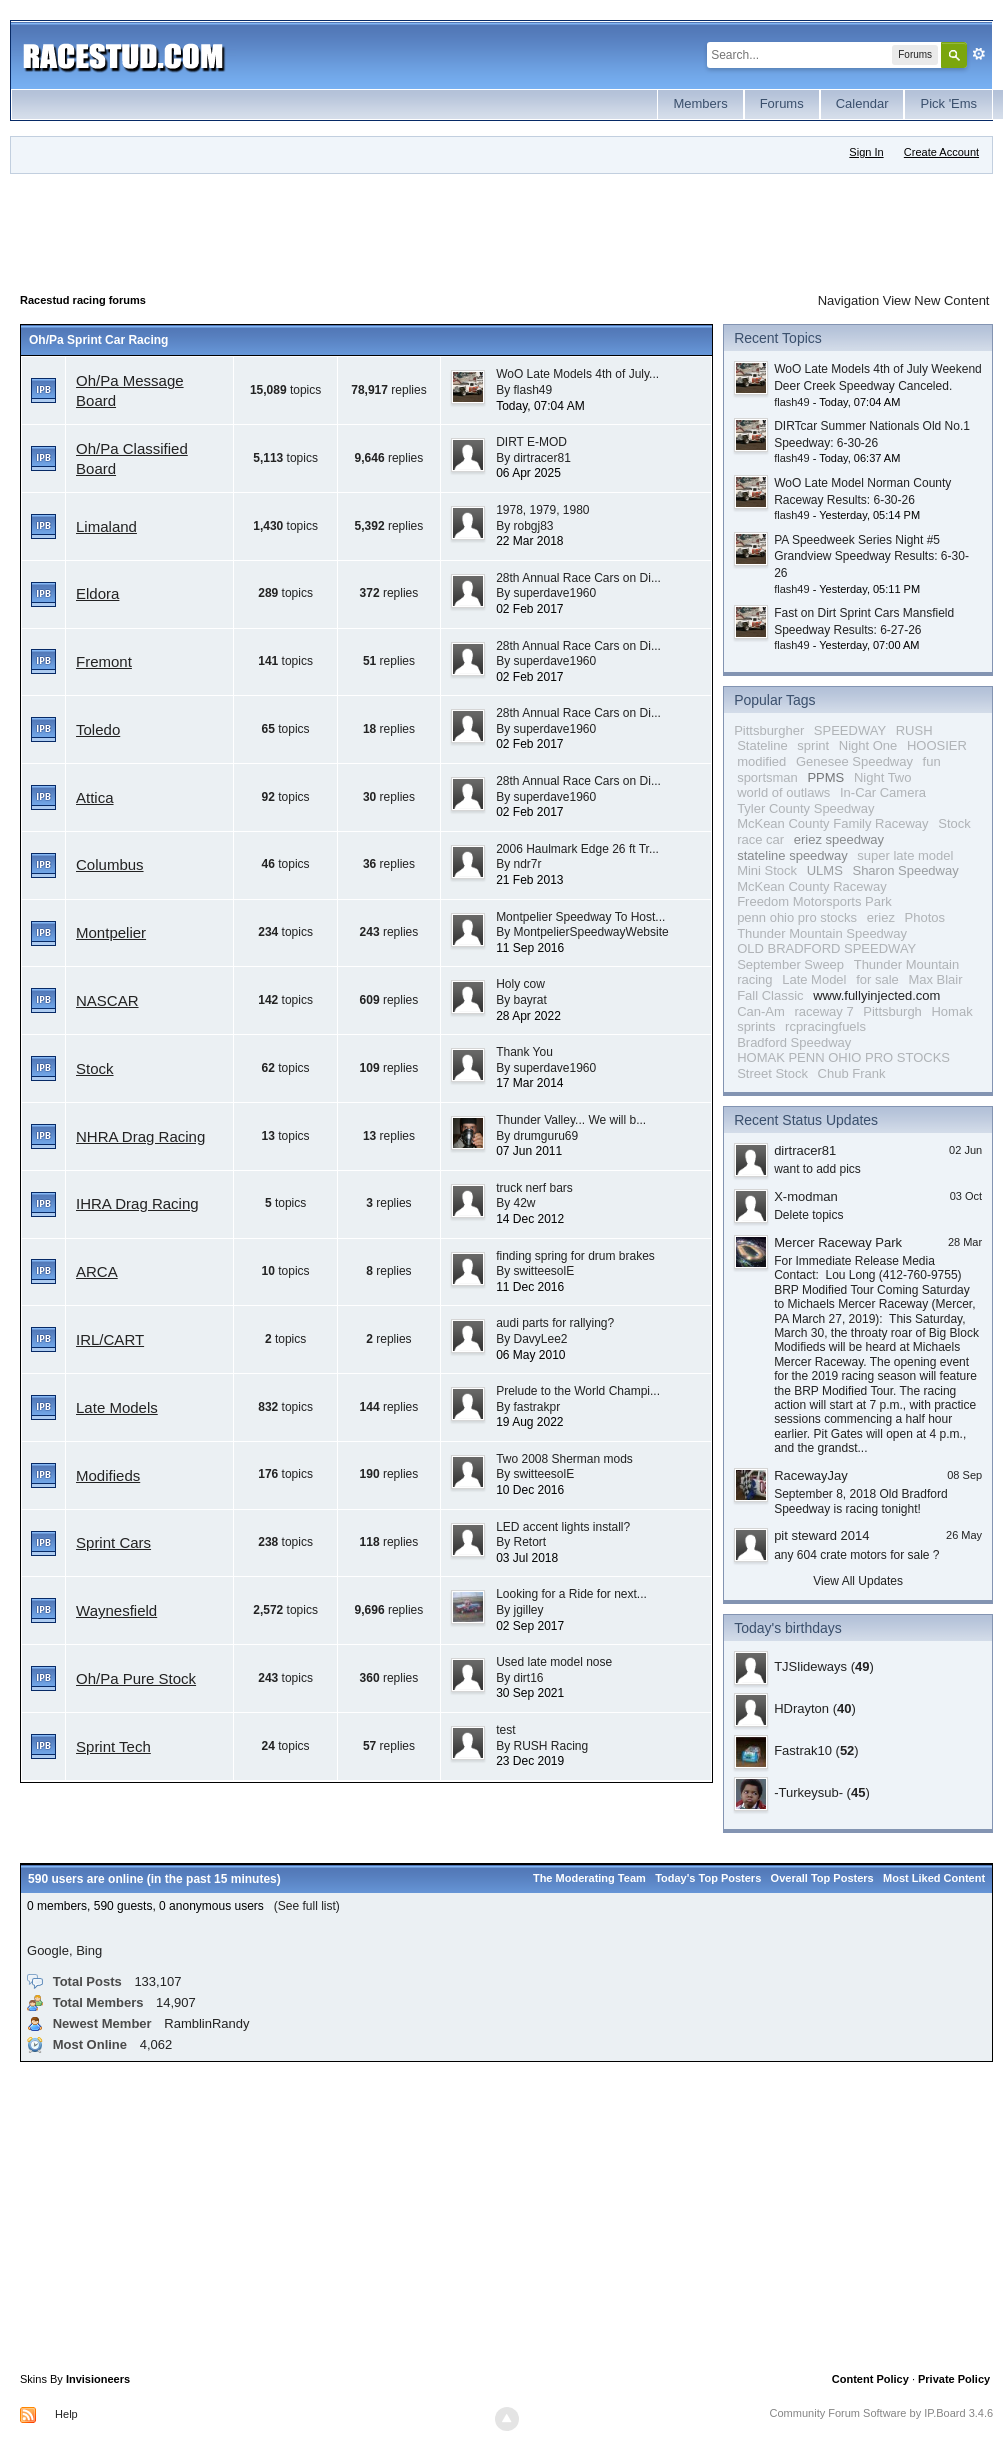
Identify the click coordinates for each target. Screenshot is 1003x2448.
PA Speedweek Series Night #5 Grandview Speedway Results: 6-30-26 (871, 556)
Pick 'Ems (948, 103)
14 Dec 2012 (530, 1219)
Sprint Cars (113, 1542)
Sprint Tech (113, 1746)
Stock (95, 1068)
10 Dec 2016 (530, 1490)
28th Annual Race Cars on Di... (578, 578)
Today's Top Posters (708, 1878)
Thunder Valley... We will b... (571, 1120)
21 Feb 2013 (529, 880)
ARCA (97, 1271)
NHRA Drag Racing (140, 1136)
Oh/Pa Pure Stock (136, 1678)
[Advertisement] (384, 229)
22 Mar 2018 (529, 541)
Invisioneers (98, 2379)
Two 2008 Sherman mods (564, 1459)
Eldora (97, 593)
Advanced (979, 54)
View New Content (936, 300)
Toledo (98, 729)
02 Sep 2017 (530, 1626)
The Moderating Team (589, 1878)
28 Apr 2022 (528, 1016)
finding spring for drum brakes (575, 1256)
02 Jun (965, 1150)
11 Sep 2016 (530, 948)
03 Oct (966, 1196)
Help (66, 2414)
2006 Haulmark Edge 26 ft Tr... (577, 849)
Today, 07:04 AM (540, 406)
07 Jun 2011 (529, 1151)
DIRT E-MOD (531, 442)
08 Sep (964, 1475)
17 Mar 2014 (529, 1083)
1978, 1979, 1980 (542, 510)
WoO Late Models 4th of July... (577, 374)
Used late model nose (554, 1662)
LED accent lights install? (563, 1527)
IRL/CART (110, 1339)
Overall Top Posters (822, 1878)
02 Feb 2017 (529, 609)
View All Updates (858, 1581)
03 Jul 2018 (527, 1558)
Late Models (117, 1407)
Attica (95, 797)
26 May (964, 1535)
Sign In (866, 152)
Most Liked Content (934, 1878)
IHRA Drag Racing (137, 1203)
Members (700, 103)
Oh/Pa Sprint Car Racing (98, 340)
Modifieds (108, 1475)
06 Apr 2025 (528, 473)
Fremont (104, 661)
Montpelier (111, 932)
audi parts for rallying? (555, 1323)
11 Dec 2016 (530, 1287)
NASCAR (107, 1000)
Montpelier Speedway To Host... (580, 917)
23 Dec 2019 (530, 1761)
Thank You (524, 1052)
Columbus (110, 864)
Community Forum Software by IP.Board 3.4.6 (882, 2413)
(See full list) (307, 1906)
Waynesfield (116, 1610)
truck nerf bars (534, 1188)
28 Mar (965, 1242)
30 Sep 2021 (530, 1693)
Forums (782, 103)
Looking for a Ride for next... (571, 1594)
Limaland (106, 526)
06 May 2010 (530, 1355)
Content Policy (870, 2379)
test (505, 1730)
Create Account (941, 152)
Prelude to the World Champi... (578, 1391)
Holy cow (520, 984)
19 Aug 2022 (529, 1422)
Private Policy (954, 2379)
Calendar (862, 103)
